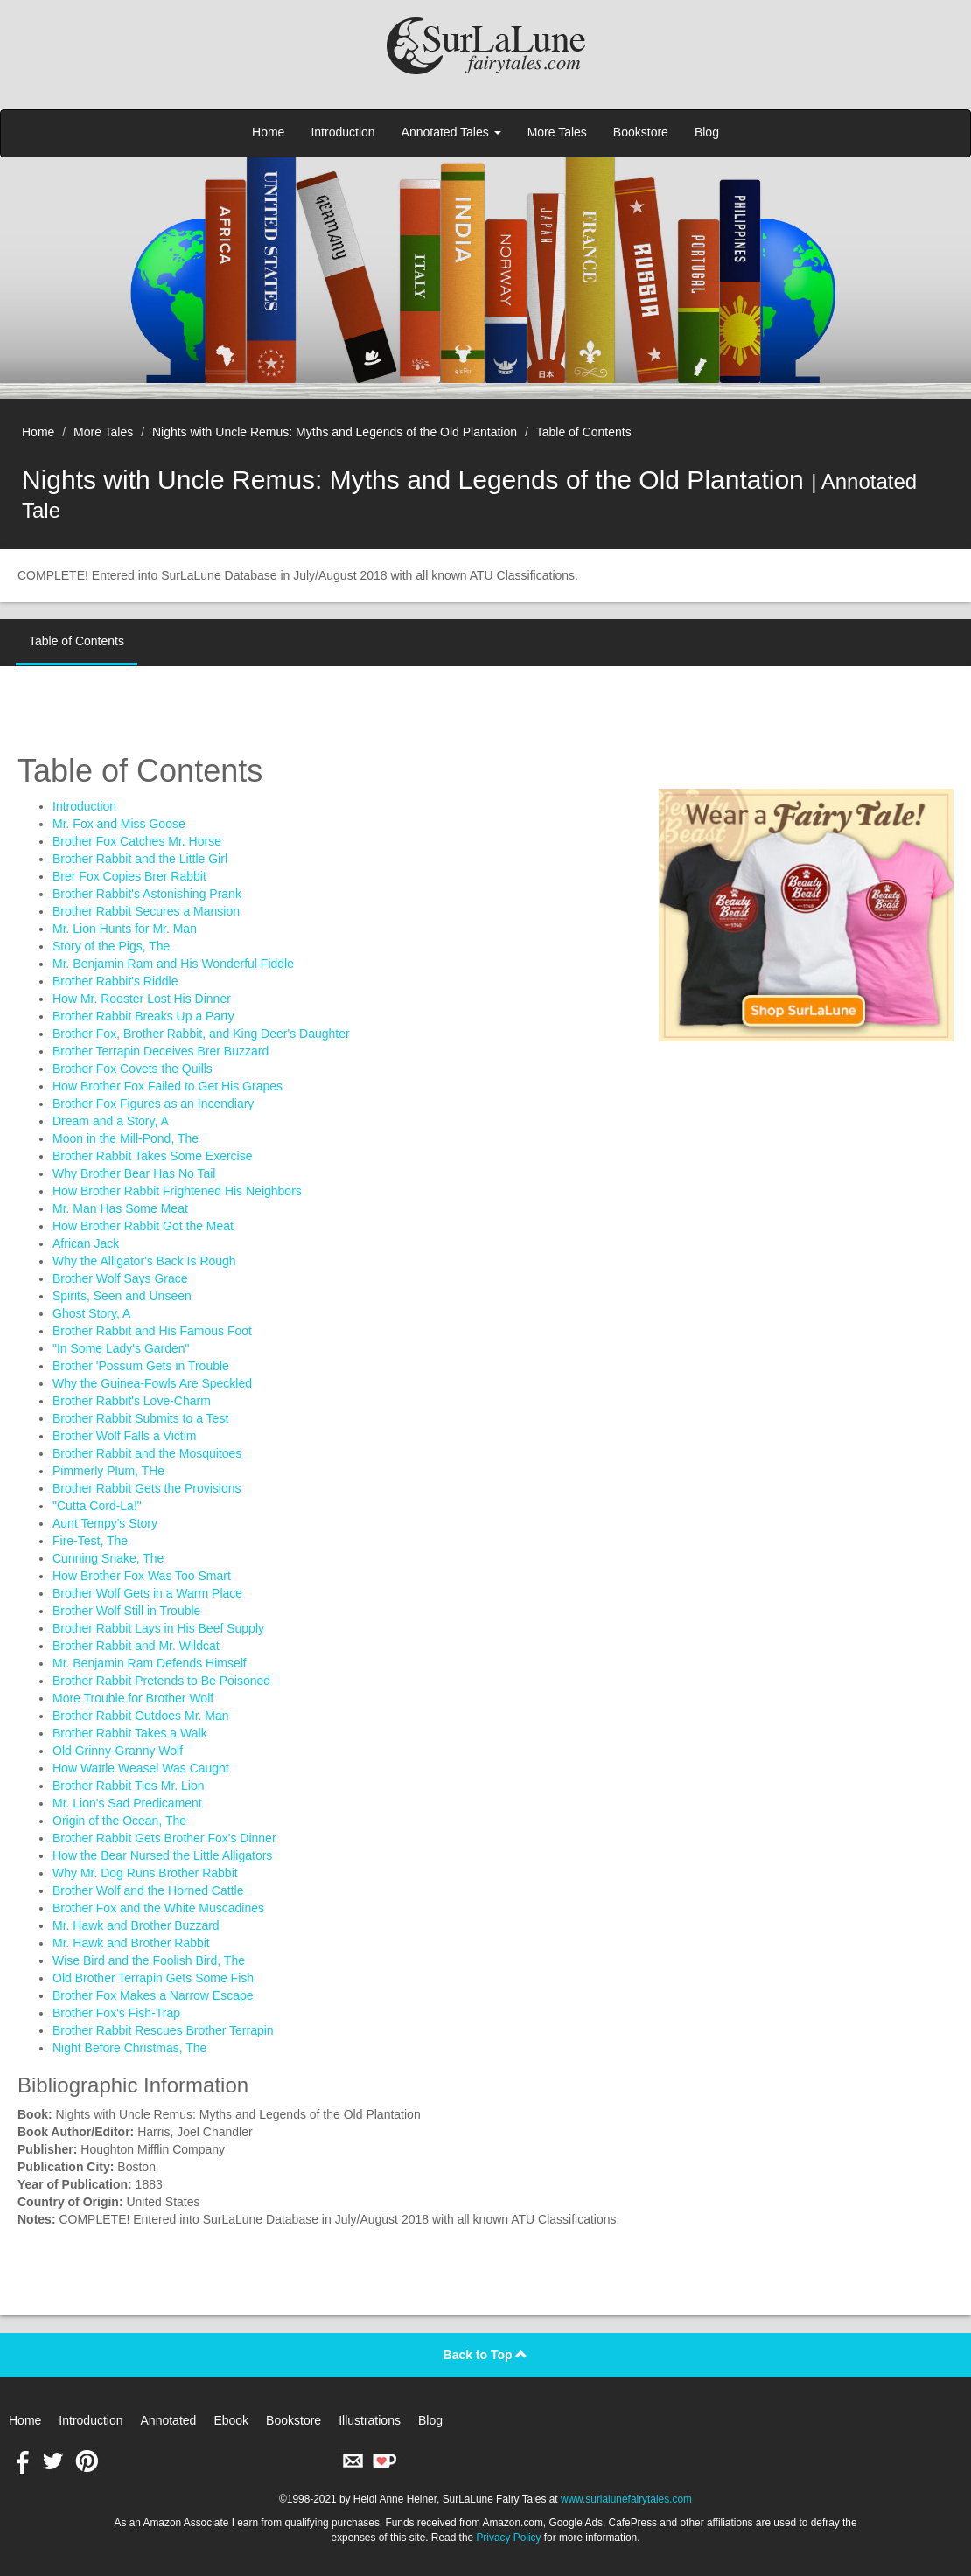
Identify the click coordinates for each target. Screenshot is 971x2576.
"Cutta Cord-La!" (97, 1506)
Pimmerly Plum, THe (108, 1471)
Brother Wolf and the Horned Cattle (147, 1890)
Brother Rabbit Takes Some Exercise (152, 1156)
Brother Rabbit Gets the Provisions (146, 1488)
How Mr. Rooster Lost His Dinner (141, 999)
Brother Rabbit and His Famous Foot (152, 1331)
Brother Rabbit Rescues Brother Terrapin (163, 2030)
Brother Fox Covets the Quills (132, 1069)
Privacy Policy (508, 2537)
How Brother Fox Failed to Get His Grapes (167, 1086)
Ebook (230, 2420)
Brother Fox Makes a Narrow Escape (153, 1995)
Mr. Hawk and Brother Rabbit (131, 1943)
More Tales (557, 132)
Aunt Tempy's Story (104, 1523)
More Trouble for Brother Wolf (132, 1698)
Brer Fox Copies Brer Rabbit (129, 876)
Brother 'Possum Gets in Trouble (140, 1366)
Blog (707, 132)
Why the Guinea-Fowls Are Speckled (152, 1383)
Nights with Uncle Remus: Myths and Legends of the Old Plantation (334, 432)
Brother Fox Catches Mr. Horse (136, 841)
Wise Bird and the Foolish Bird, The (148, 1960)
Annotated (169, 2420)
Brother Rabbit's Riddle (115, 981)
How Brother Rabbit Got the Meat (143, 1226)
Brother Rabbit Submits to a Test (140, 1418)
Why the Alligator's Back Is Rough (144, 1261)
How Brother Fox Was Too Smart (141, 1576)
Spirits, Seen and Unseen (122, 1296)
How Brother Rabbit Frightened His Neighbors (177, 1191)
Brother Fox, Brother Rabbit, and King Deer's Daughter (201, 1034)
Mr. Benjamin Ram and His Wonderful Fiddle (173, 964)
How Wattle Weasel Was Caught (140, 1768)
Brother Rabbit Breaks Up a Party (143, 1016)
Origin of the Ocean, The (119, 1821)
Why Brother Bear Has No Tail (133, 1173)
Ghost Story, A (91, 1313)
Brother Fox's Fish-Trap (116, 2013)
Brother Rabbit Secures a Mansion (146, 911)
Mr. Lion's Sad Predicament (127, 1803)
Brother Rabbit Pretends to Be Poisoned (161, 1681)
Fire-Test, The (90, 1541)
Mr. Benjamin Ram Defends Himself (149, 1663)
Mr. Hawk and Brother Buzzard (136, 1925)
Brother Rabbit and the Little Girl (139, 859)
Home (268, 132)
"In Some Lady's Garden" (121, 1348)
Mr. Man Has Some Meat (120, 1208)
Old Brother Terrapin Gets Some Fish (153, 1978)
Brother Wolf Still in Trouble (126, 1611)
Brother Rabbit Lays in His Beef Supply (158, 1628)
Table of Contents (584, 432)
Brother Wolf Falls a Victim (124, 1436)
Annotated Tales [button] (451, 132)
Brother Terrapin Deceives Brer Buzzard (160, 1051)
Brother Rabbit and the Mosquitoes (146, 1453)
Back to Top (486, 2355)
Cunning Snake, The (108, 1558)
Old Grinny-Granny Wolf (117, 1751)
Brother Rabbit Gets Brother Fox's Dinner (164, 1838)
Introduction (342, 132)
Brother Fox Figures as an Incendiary (153, 1103)
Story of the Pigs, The (111, 946)
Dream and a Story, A (110, 1121)
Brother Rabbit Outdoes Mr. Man (140, 1716)
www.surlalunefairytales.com (626, 2499)
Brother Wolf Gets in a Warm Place (147, 1593)
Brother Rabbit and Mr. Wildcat (136, 1646)
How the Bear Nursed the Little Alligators (162, 1855)
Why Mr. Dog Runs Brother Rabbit (145, 1873)
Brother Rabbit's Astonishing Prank (146, 894)
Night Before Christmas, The (129, 2048)
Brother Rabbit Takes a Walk (129, 1733)
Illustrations (370, 2420)
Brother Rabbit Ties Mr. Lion (128, 1786)
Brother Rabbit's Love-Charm (131, 1401)
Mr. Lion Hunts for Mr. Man (124, 929)
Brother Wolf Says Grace (120, 1278)
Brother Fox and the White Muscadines (158, 1908)
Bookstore (640, 132)
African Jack (85, 1243)
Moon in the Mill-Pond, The (125, 1138)
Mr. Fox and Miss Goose (118, 824)
